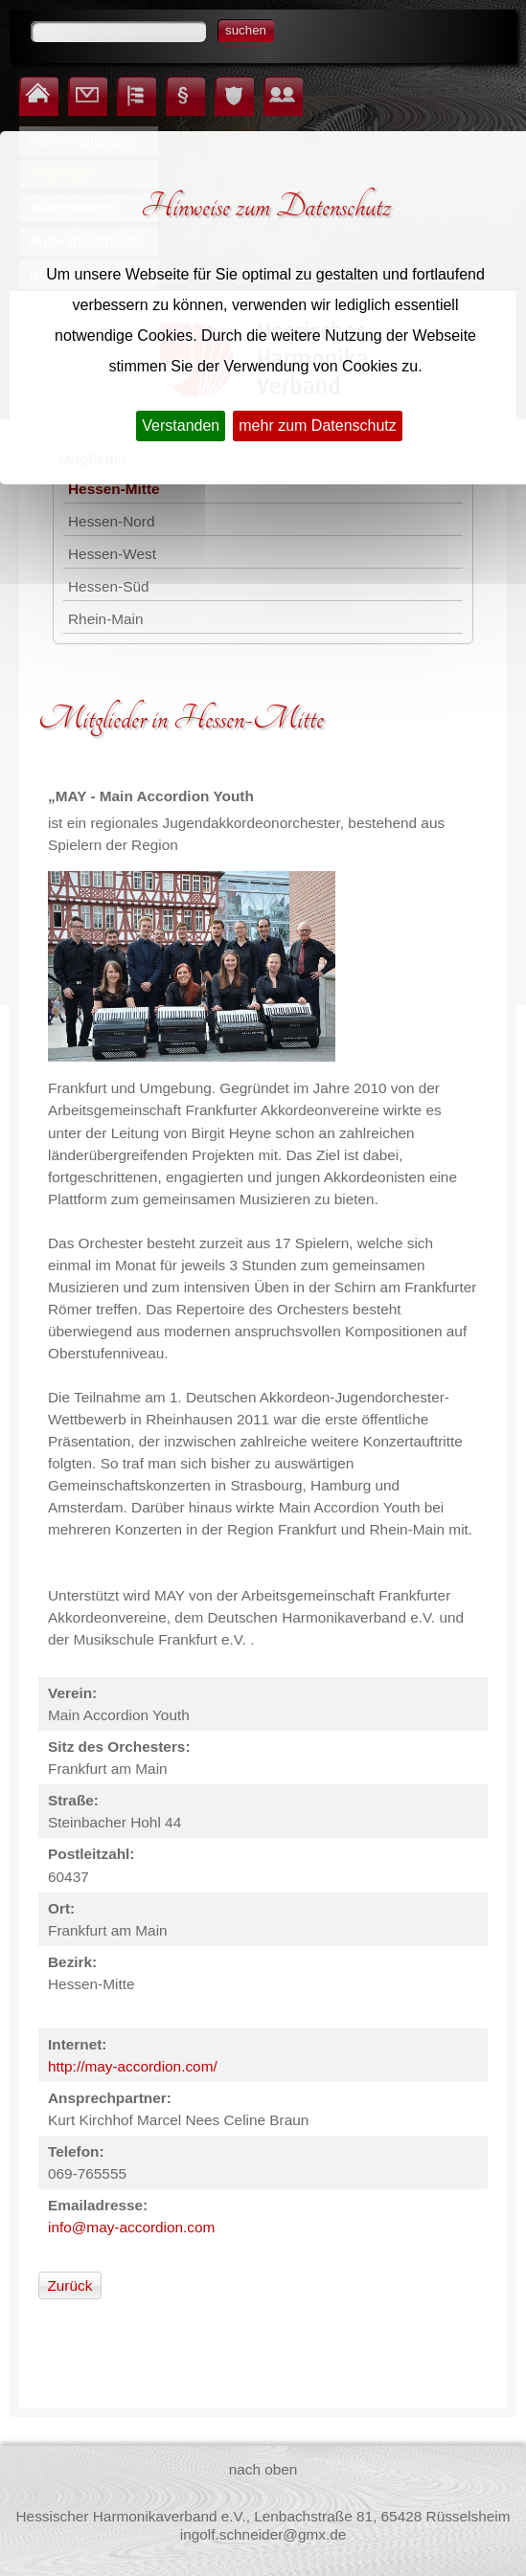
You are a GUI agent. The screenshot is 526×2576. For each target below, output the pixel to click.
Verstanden (180, 425)
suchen (245, 30)
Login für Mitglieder (272, 78)
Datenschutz (222, 78)
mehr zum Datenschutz (318, 425)
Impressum (173, 78)
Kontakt (74, 78)
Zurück (69, 2285)
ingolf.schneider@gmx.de (263, 2534)
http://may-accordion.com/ (132, 2066)
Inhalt (123, 78)
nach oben (263, 2469)
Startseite (26, 78)
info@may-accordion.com (131, 2227)
